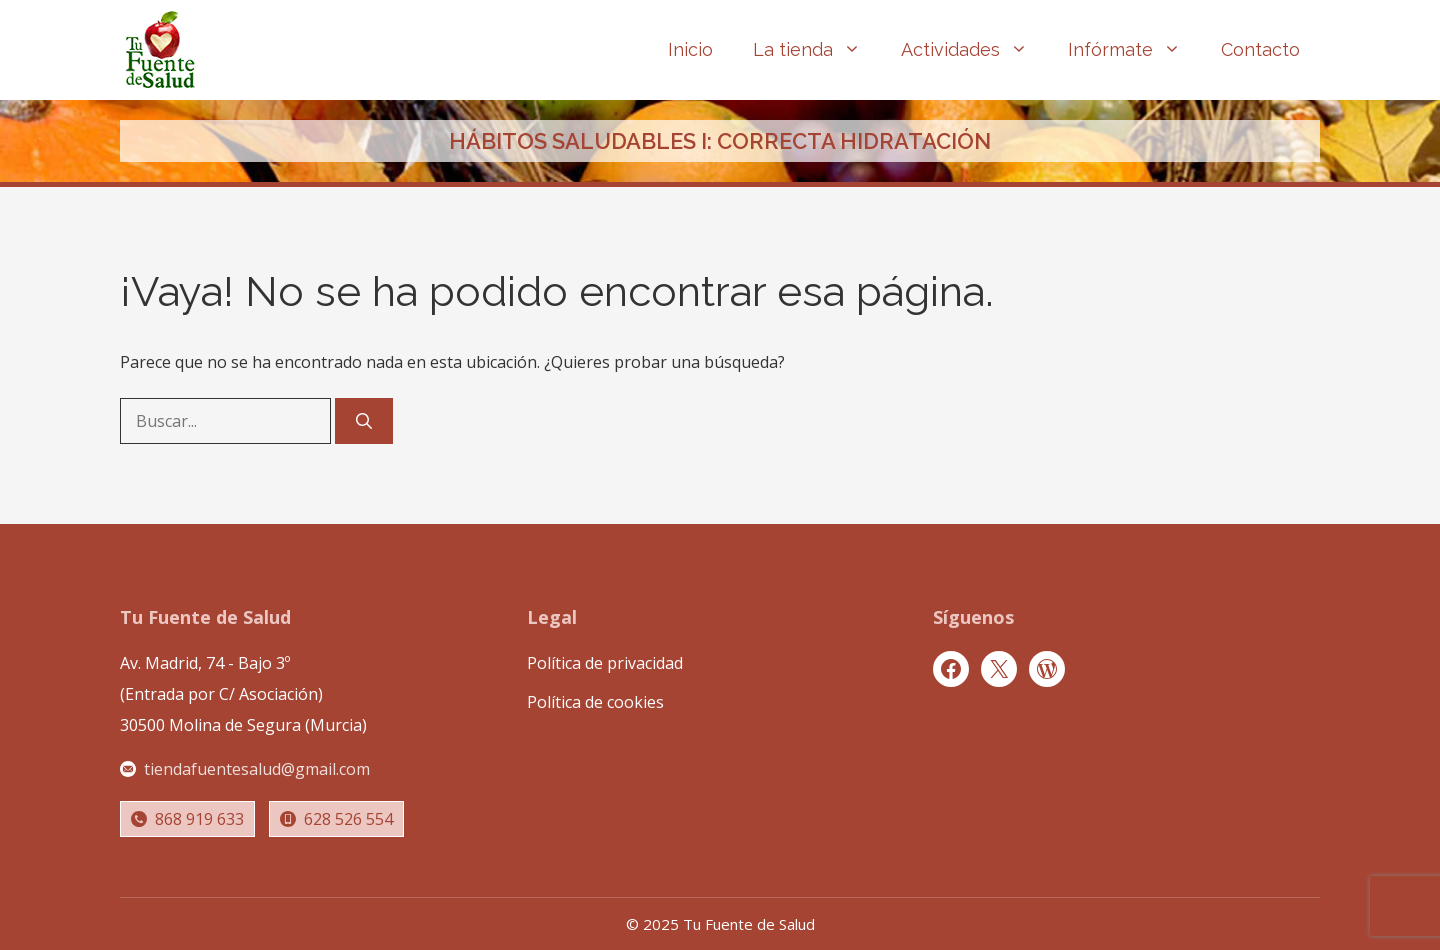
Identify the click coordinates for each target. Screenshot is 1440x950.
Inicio (690, 49)
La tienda (817, 50)
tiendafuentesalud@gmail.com (257, 769)
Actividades (974, 50)
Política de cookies (595, 702)
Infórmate (1134, 50)
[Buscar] (364, 421)
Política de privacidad (605, 663)
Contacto (1260, 49)
